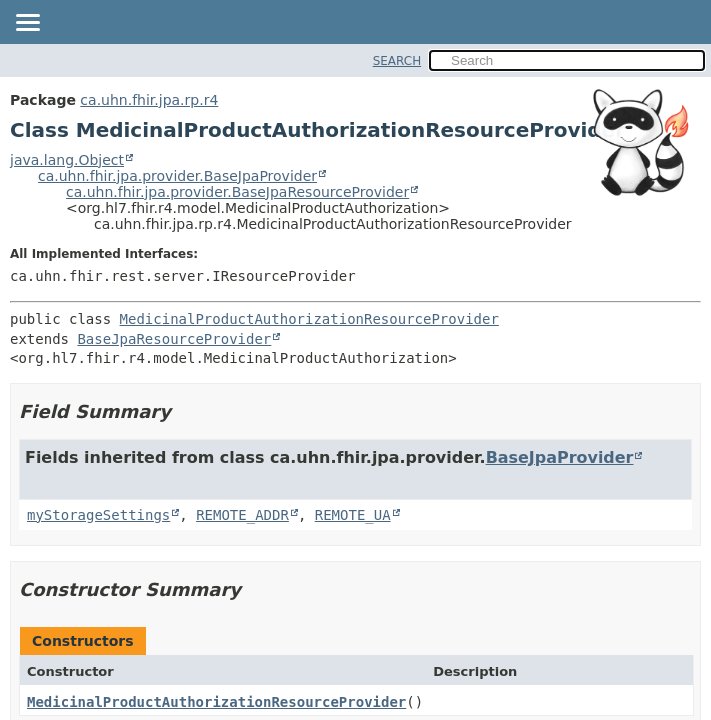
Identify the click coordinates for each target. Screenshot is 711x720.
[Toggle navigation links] (27, 24)
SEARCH (397, 61)
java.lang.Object (67, 160)
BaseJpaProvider (560, 457)
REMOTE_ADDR (242, 515)
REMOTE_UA (353, 515)
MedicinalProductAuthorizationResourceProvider (309, 319)
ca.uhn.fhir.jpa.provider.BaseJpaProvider (177, 176)
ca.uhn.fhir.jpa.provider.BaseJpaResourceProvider (237, 192)
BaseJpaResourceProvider (174, 339)
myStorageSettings (98, 515)
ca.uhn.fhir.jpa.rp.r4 (149, 100)
